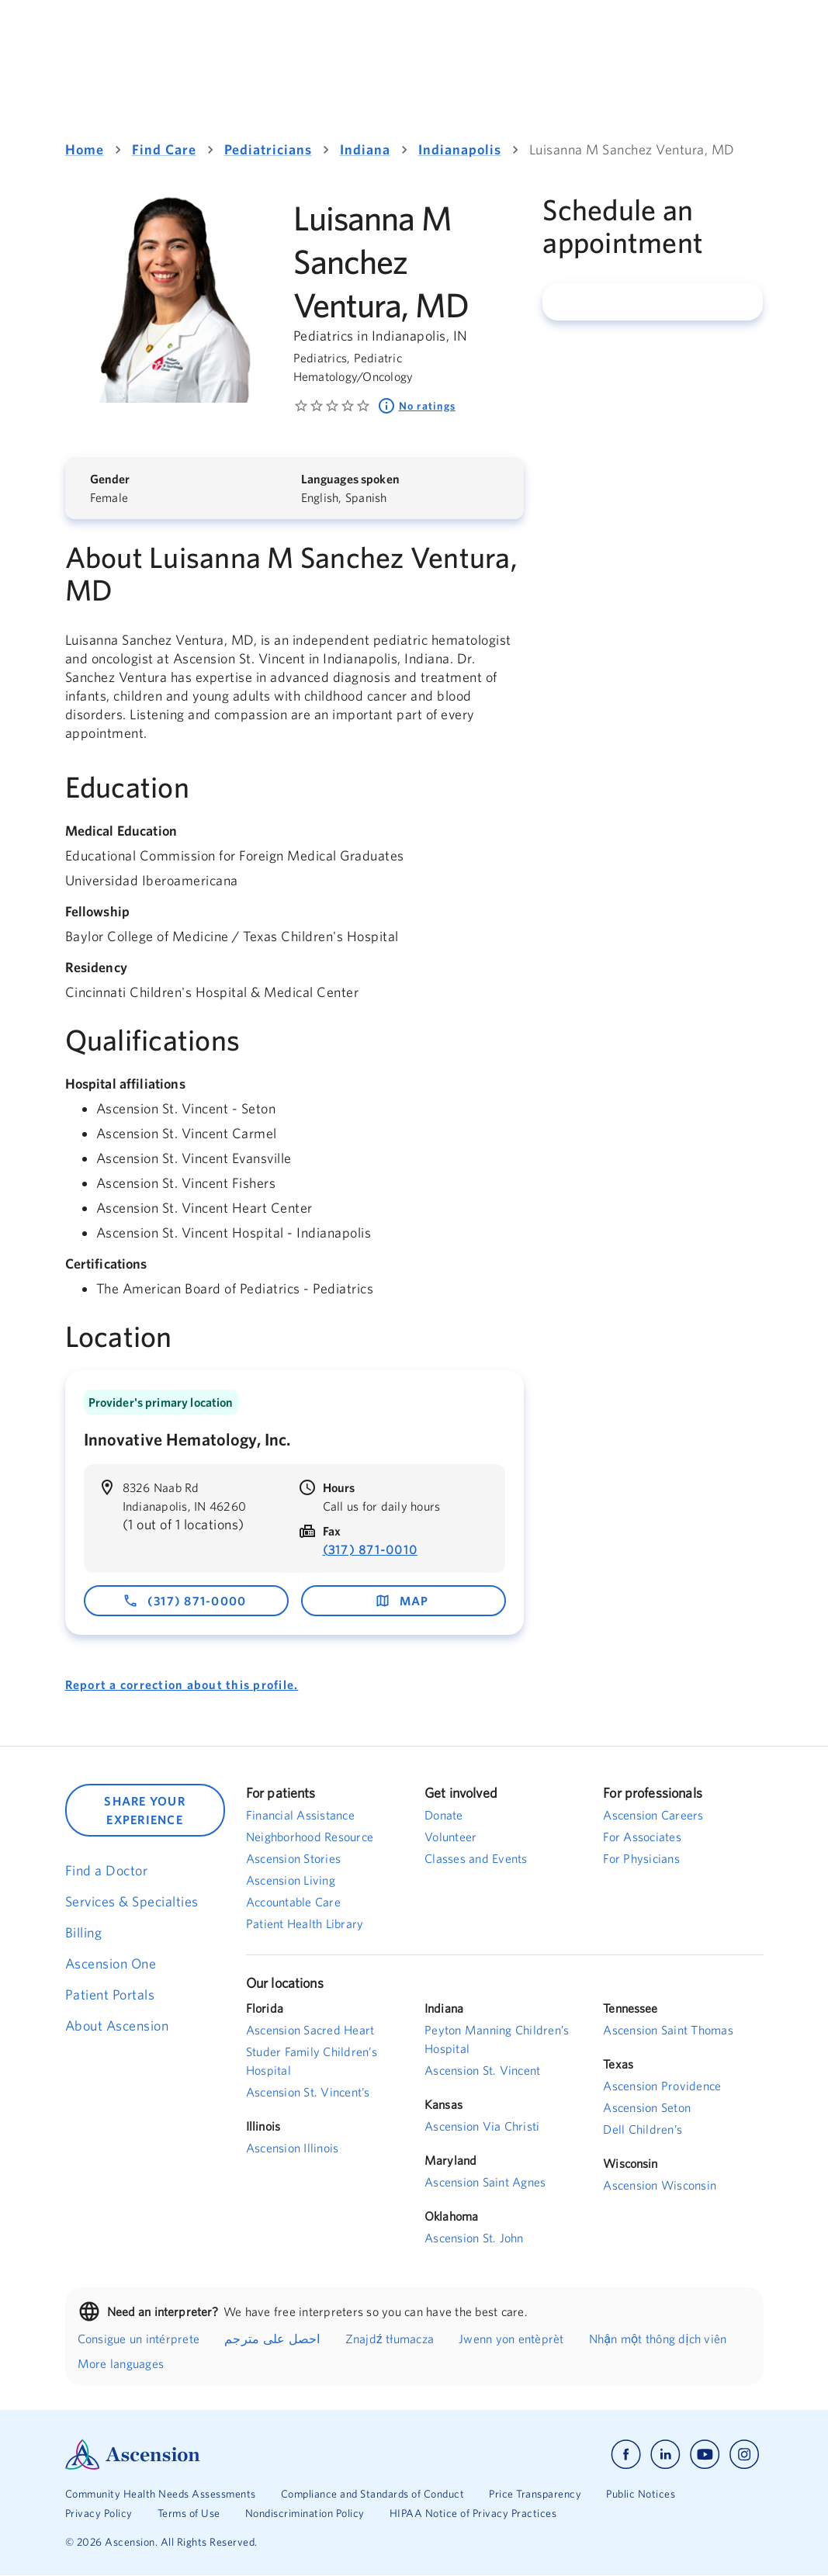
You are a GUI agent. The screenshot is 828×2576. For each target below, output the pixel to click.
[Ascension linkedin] (665, 2454)
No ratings (416, 405)
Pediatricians (268, 149)
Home (84, 149)
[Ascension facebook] (626, 2454)
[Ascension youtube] (705, 2454)
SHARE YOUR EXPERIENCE (144, 1810)
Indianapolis (459, 149)
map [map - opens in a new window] (402, 1600)
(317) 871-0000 (185, 1600)
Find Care (164, 149)
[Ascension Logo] (239, 2454)
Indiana (365, 149)
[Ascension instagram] (744, 2454)
